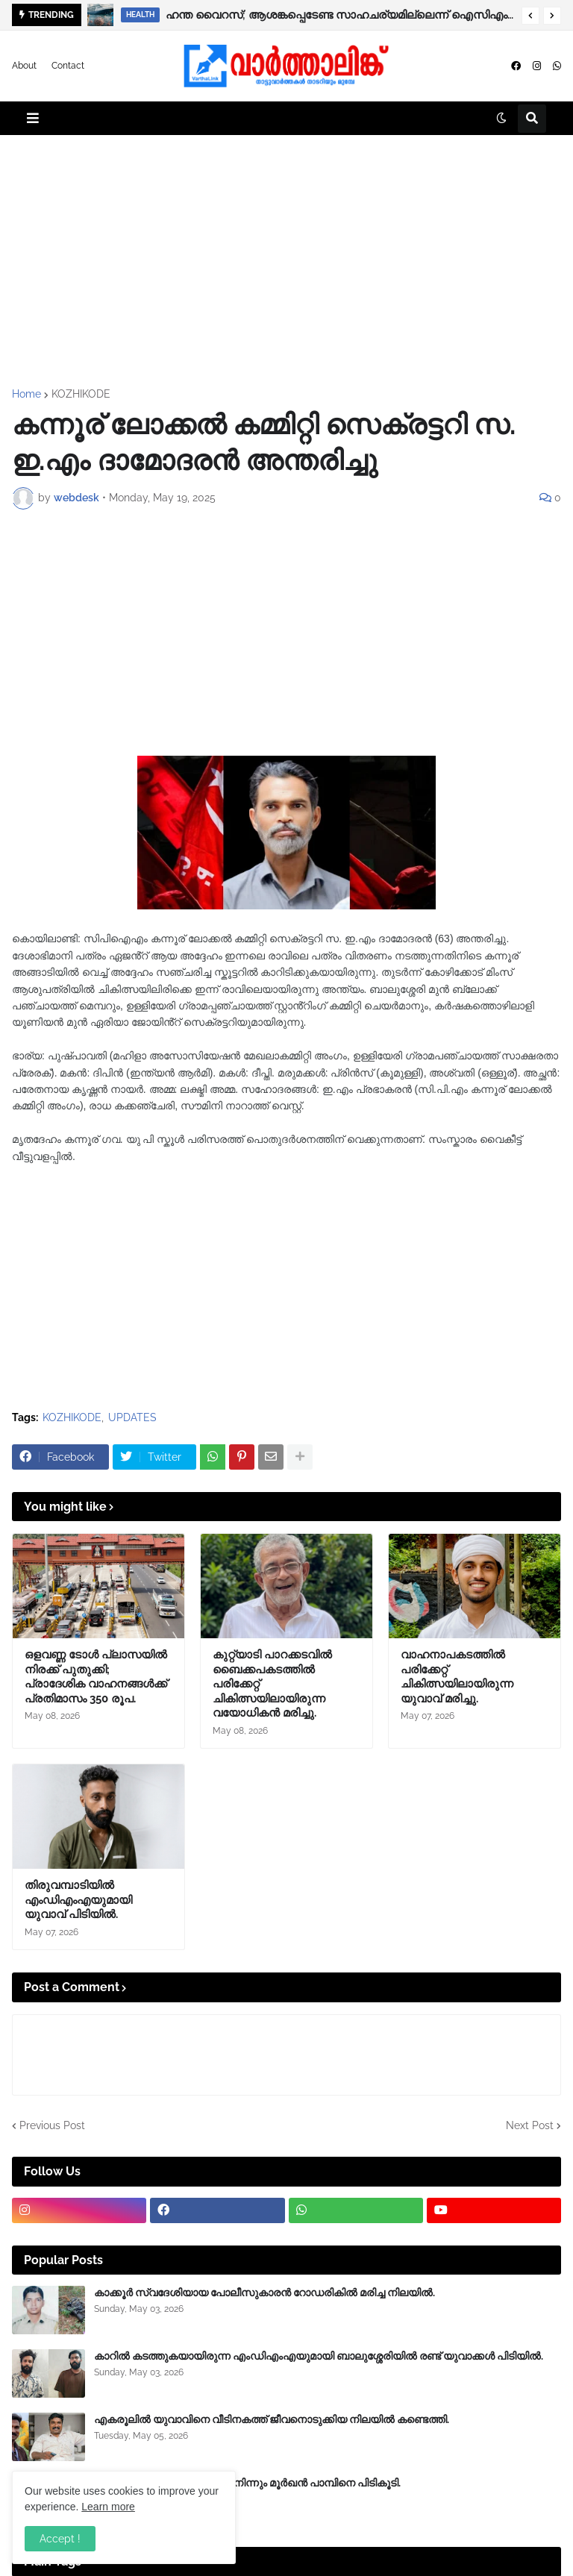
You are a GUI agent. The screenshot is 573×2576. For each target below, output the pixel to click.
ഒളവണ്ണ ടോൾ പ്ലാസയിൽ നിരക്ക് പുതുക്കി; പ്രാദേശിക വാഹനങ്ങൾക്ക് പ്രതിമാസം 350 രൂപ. (96, 1676)
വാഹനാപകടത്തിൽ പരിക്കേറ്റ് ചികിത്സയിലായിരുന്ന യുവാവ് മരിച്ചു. (457, 1676)
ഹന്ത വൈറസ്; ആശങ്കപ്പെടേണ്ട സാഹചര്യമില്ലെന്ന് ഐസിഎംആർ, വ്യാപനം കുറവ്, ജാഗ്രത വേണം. (340, 15)
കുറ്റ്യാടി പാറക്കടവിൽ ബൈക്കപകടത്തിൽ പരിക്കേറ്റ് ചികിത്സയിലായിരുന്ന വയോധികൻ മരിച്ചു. (272, 1684)
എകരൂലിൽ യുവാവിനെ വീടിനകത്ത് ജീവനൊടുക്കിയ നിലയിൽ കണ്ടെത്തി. (271, 2419)
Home (26, 394)
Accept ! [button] (60, 2539)
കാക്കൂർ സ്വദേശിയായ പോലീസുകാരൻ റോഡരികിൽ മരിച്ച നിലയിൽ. (264, 2292)
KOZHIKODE (80, 394)
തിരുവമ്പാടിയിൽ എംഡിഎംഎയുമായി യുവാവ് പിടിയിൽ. (78, 1899)
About (24, 65)
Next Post (530, 2125)
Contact (67, 65)
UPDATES (132, 1417)
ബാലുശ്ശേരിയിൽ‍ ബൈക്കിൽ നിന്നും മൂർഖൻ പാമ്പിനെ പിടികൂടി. (247, 2483)
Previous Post (52, 2125)
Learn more (108, 2507)
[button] (530, 16)
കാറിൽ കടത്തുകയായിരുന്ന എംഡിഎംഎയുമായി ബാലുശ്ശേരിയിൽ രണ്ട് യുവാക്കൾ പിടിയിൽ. (318, 2356)
